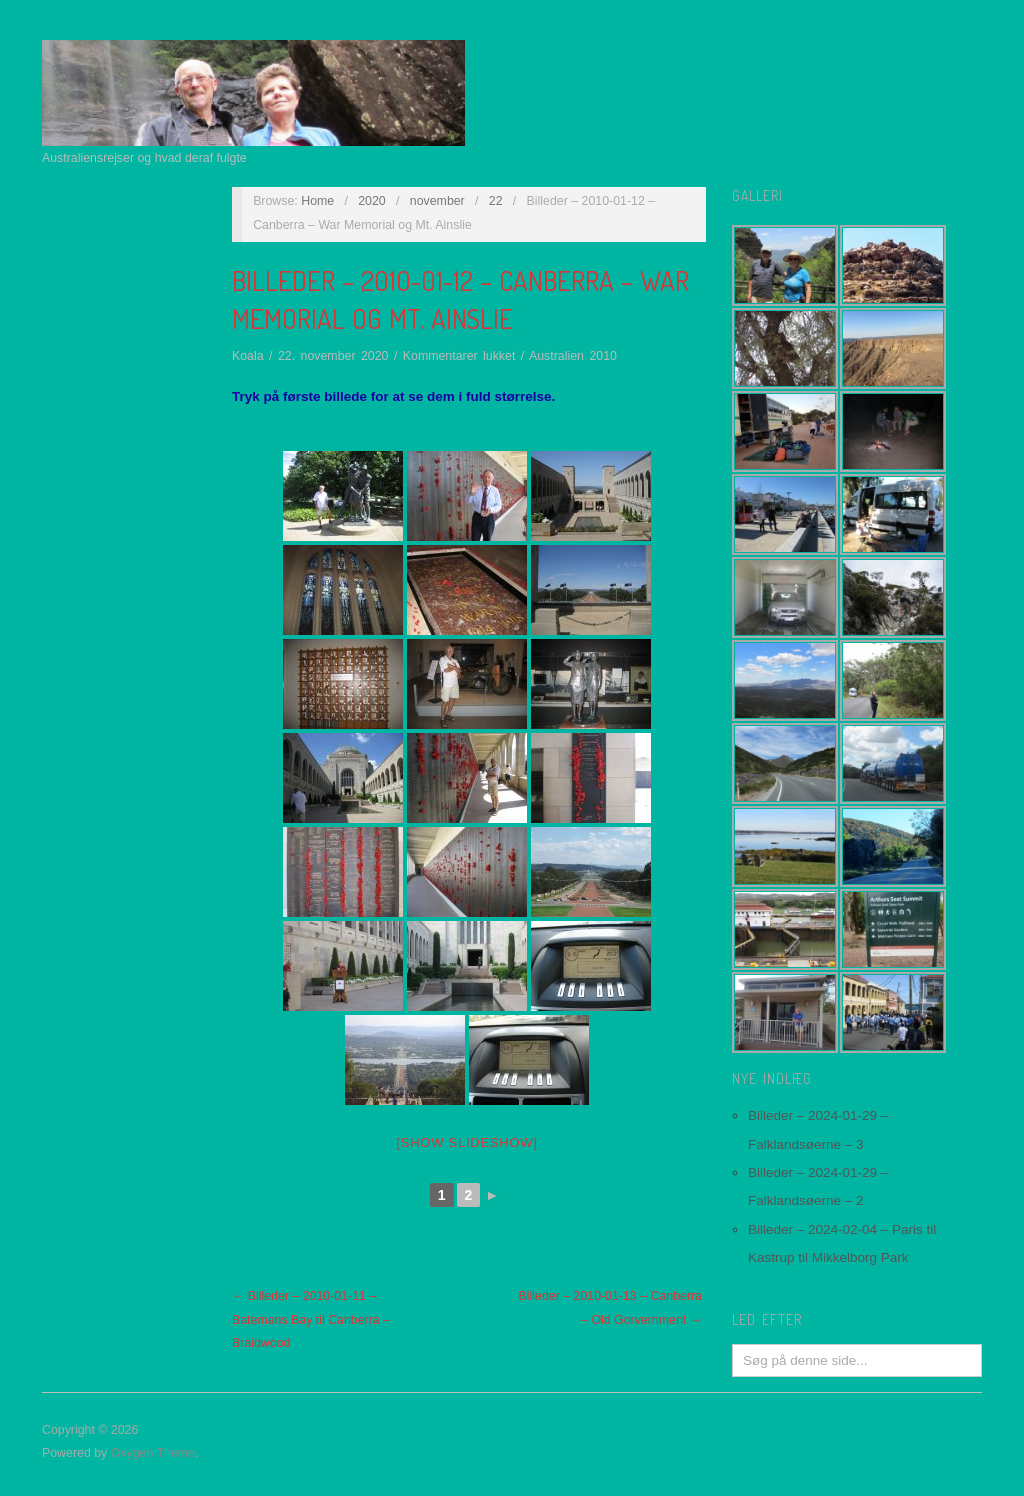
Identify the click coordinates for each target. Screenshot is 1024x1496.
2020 (372, 201)
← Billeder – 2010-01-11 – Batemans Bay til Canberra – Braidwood (311, 1319)
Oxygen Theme (153, 1453)
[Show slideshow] (466, 1142)
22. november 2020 (333, 356)
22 (496, 201)
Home (317, 201)
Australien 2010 (573, 356)
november (437, 201)
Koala (248, 356)
